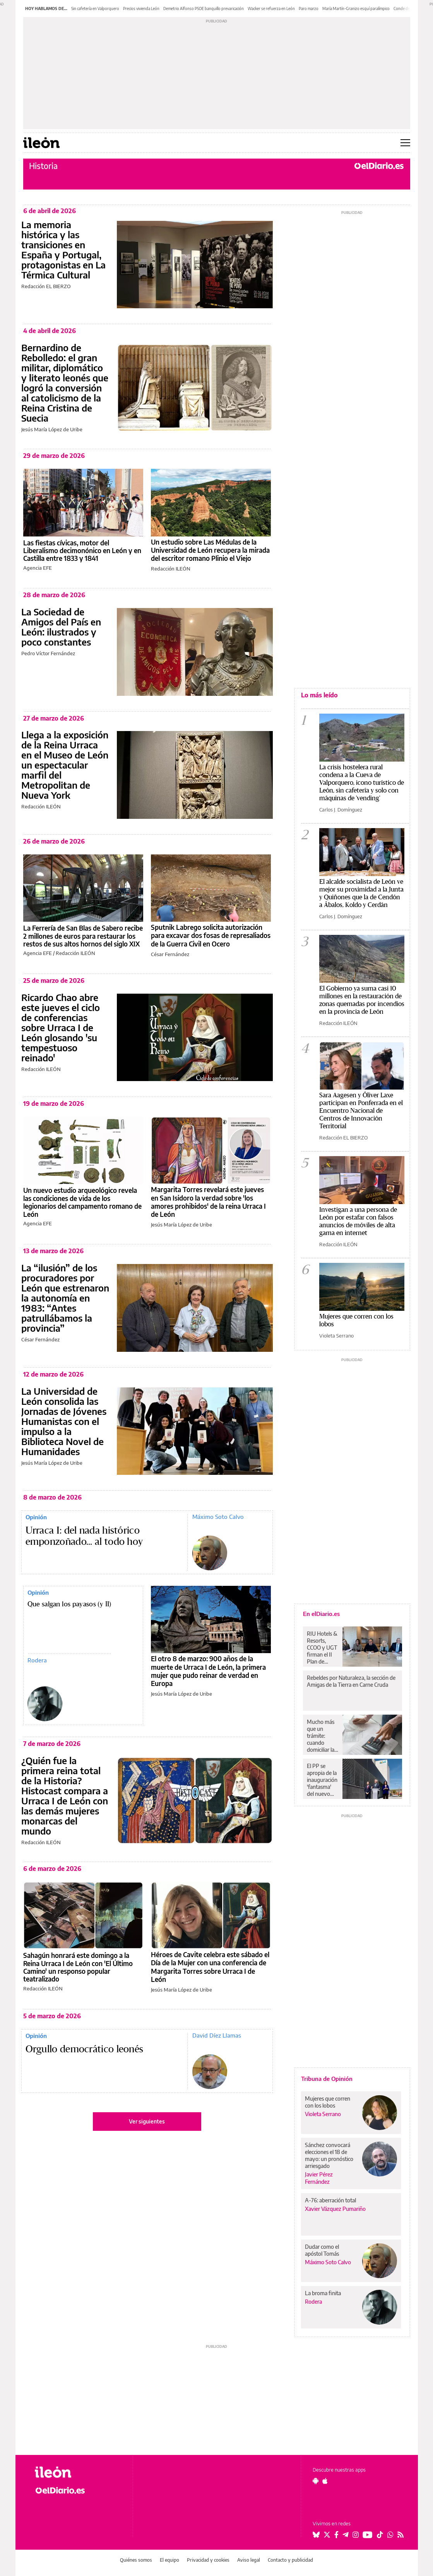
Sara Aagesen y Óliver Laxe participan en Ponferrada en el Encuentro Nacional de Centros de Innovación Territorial (361, 1110)
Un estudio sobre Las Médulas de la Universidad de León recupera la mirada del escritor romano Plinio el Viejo (210, 550)
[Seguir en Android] (315, 2480)
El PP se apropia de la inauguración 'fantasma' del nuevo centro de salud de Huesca (322, 1780)
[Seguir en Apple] (325, 2480)
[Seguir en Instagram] (356, 2534)
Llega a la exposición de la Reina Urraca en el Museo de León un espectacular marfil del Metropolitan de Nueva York (64, 765)
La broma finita (323, 2293)
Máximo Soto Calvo (218, 1516)
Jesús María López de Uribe (51, 429)
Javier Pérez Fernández (319, 2178)
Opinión (36, 1516)
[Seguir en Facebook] (336, 2534)
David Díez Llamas (216, 2035)
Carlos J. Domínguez (340, 809)
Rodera (37, 1660)
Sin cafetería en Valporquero (95, 8)
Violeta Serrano (336, 1335)
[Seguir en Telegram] (345, 2534)
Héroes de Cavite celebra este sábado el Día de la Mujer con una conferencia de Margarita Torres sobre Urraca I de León (210, 1966)
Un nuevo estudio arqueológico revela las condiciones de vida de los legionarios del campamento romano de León (82, 1202)
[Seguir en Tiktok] (380, 2534)
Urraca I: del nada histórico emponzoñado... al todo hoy (84, 1536)
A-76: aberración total (330, 2200)
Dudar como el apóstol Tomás (322, 2250)
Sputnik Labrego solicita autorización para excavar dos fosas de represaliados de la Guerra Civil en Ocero (210, 935)
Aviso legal (248, 2560)
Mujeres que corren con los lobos (327, 2102)
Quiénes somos (136, 2560)
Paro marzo (308, 8)
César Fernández (170, 954)
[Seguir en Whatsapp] (390, 2534)
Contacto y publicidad (290, 2560)
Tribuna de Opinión (327, 2078)
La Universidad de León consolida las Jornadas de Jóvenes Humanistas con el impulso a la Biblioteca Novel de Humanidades (63, 1421)
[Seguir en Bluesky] (316, 2534)
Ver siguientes (147, 2121)
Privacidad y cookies (208, 2560)
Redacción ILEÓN (170, 568)
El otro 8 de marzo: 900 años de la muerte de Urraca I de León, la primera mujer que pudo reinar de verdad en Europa (208, 1671)
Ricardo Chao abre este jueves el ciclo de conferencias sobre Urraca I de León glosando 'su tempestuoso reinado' (60, 1027)
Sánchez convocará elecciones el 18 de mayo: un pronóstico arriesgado (329, 2155)
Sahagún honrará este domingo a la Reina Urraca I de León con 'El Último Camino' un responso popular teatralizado (78, 1967)
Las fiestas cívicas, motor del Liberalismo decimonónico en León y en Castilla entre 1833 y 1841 (82, 550)
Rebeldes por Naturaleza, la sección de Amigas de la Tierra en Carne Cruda (351, 1681)
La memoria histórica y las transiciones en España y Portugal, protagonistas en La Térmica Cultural (63, 249)
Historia (43, 166)
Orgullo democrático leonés (85, 2049)
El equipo (169, 2560)
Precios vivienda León (141, 8)
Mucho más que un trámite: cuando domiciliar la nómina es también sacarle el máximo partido (320, 1735)
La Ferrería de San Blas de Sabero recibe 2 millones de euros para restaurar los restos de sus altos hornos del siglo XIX (83, 936)
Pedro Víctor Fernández (48, 653)
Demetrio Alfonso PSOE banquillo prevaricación (203, 8)
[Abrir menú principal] (405, 142)
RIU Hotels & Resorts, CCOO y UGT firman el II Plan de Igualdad (322, 1647)
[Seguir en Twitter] (326, 2534)
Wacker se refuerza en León (271, 8)
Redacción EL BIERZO (46, 286)
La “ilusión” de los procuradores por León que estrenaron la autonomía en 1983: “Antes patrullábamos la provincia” (65, 1298)
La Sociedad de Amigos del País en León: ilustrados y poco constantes (61, 626)
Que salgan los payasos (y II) (69, 1604)
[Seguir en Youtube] (368, 2534)
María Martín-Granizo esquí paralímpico (356, 8)
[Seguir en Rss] (400, 2534)
